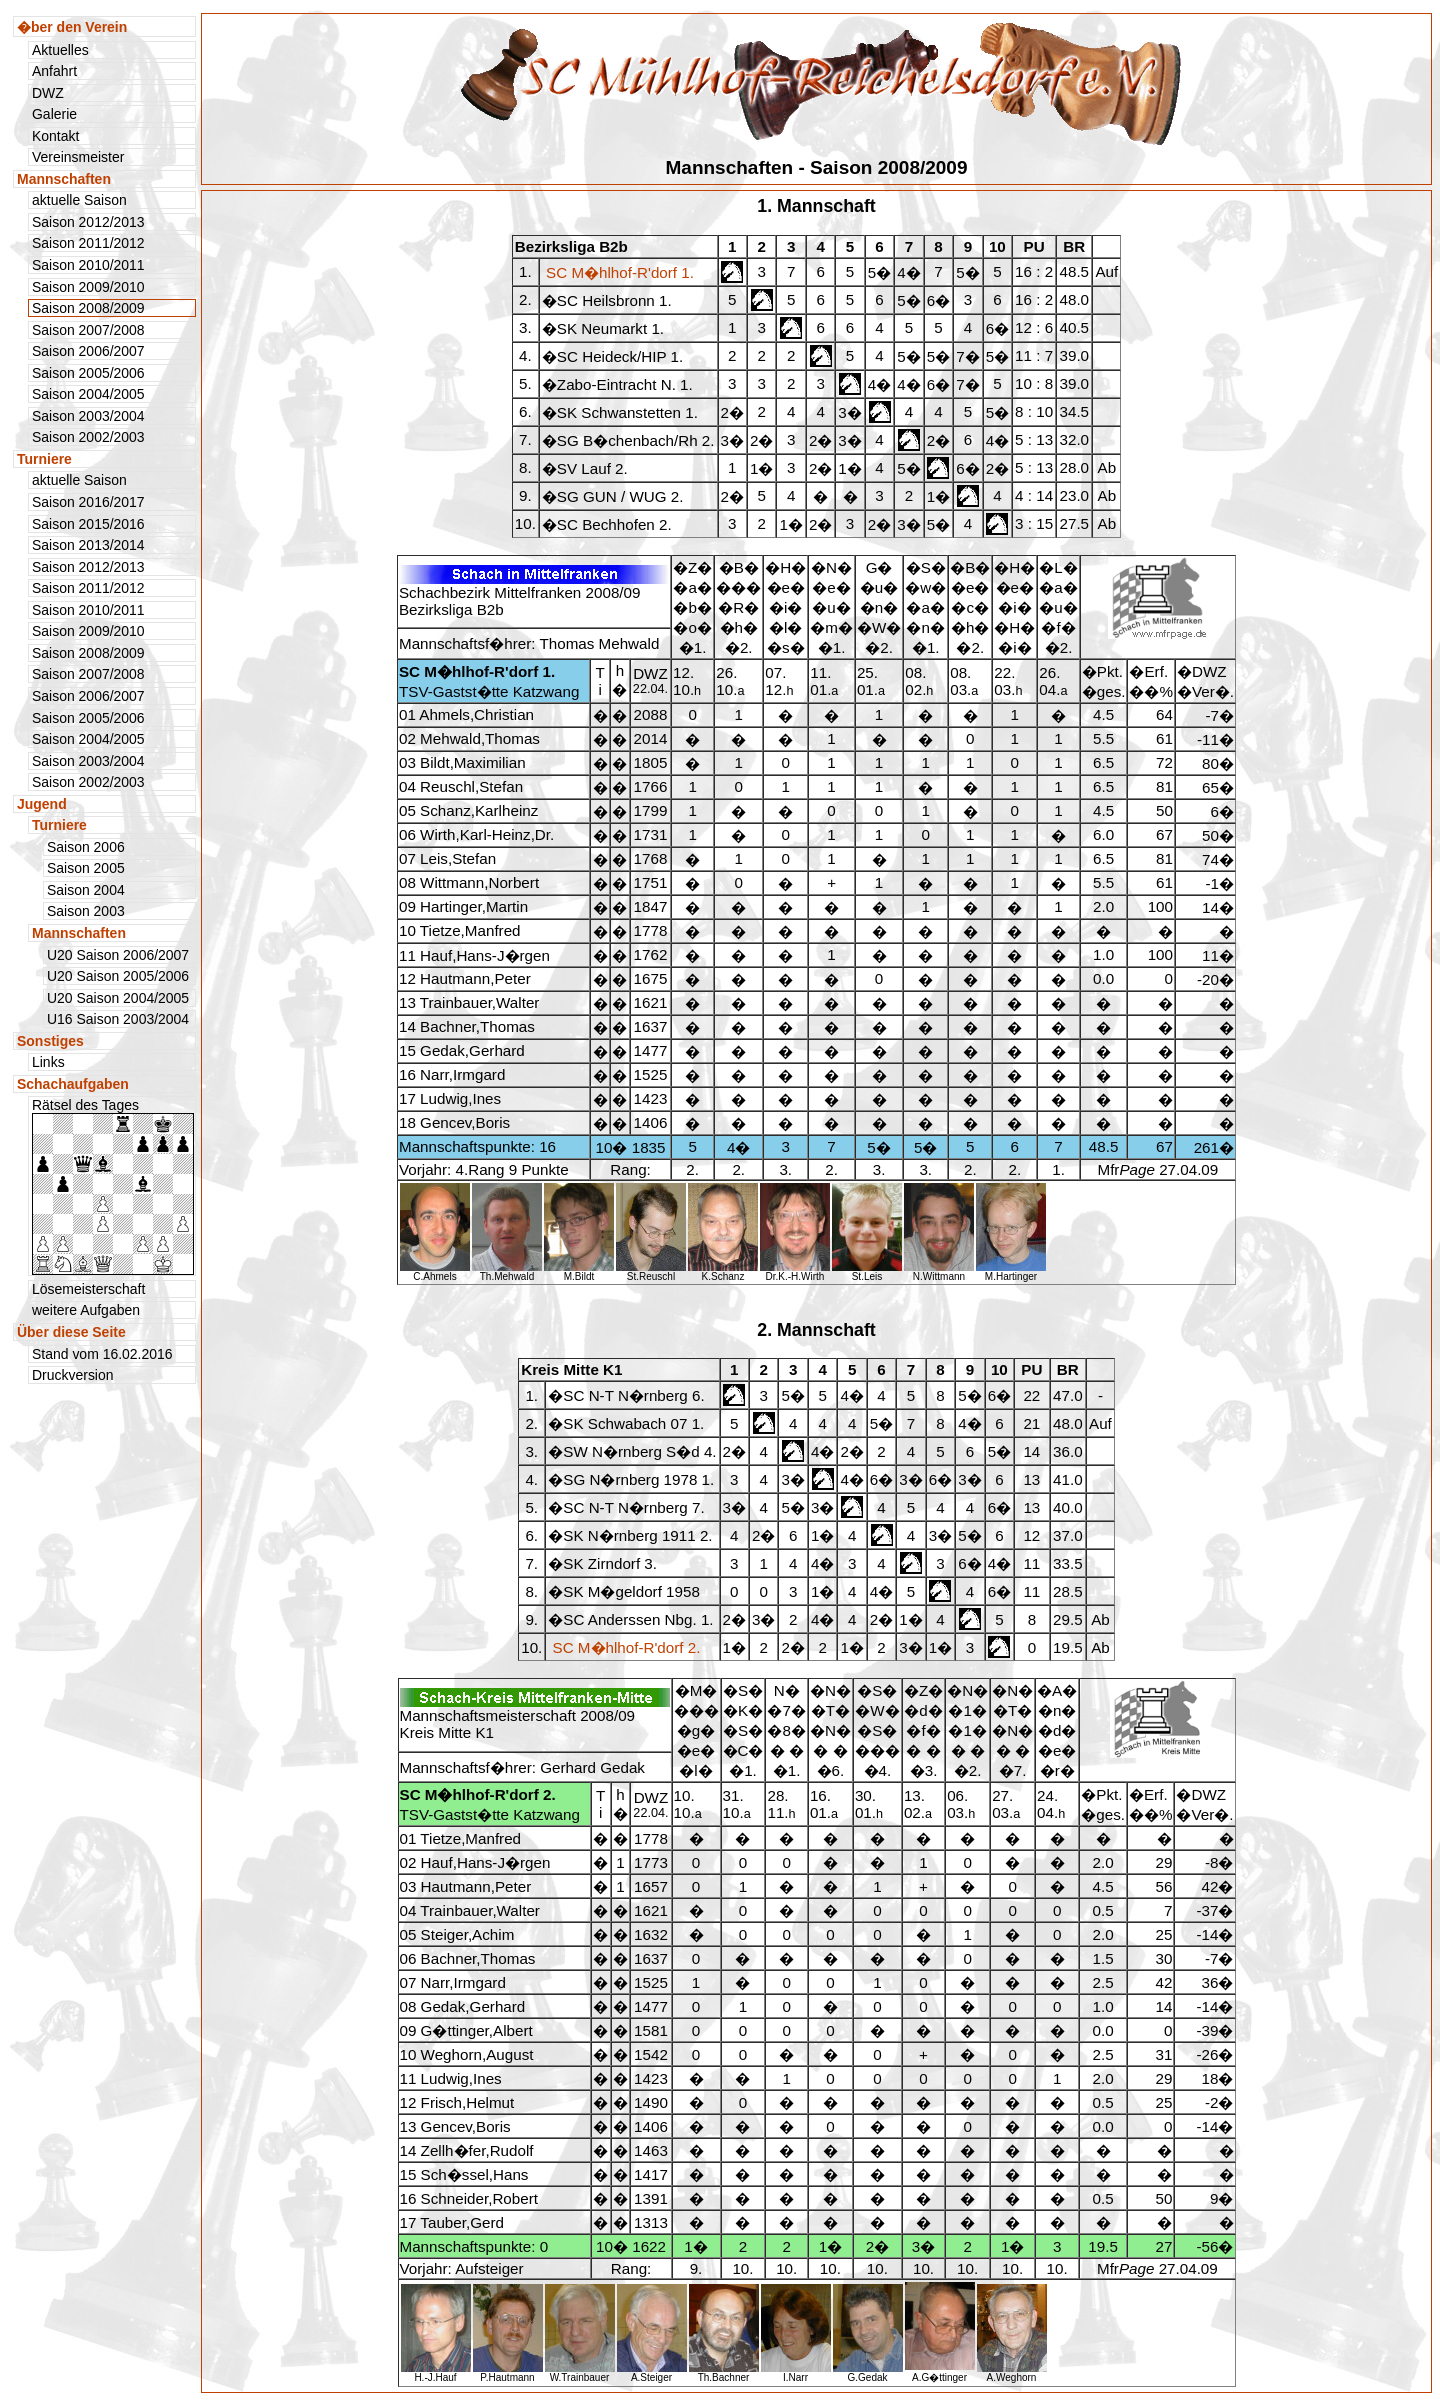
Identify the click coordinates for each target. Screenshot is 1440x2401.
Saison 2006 (86, 847)
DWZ (48, 93)
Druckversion (73, 1375)
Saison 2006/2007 (88, 351)
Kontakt (55, 136)
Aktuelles (60, 50)
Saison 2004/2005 (88, 394)
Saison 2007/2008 (88, 330)
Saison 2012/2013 (88, 222)
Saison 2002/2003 (88, 437)
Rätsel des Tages (113, 1186)
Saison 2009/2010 (88, 287)
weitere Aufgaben (86, 1310)
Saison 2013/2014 (88, 545)
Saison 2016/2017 (88, 502)
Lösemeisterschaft (88, 1289)
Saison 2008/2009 (88, 653)
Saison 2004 (86, 890)
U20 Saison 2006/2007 (118, 955)
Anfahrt (54, 71)
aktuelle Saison (79, 200)
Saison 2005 (86, 868)
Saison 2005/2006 (88, 373)
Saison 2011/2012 (88, 243)
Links (48, 1062)
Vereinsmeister (78, 157)
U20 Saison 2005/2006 (118, 976)
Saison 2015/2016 (88, 524)
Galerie (54, 114)
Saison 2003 (86, 911)
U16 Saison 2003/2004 (118, 1019)
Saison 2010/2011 (88, 265)
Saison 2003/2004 (88, 416)
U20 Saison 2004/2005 (118, 998)
